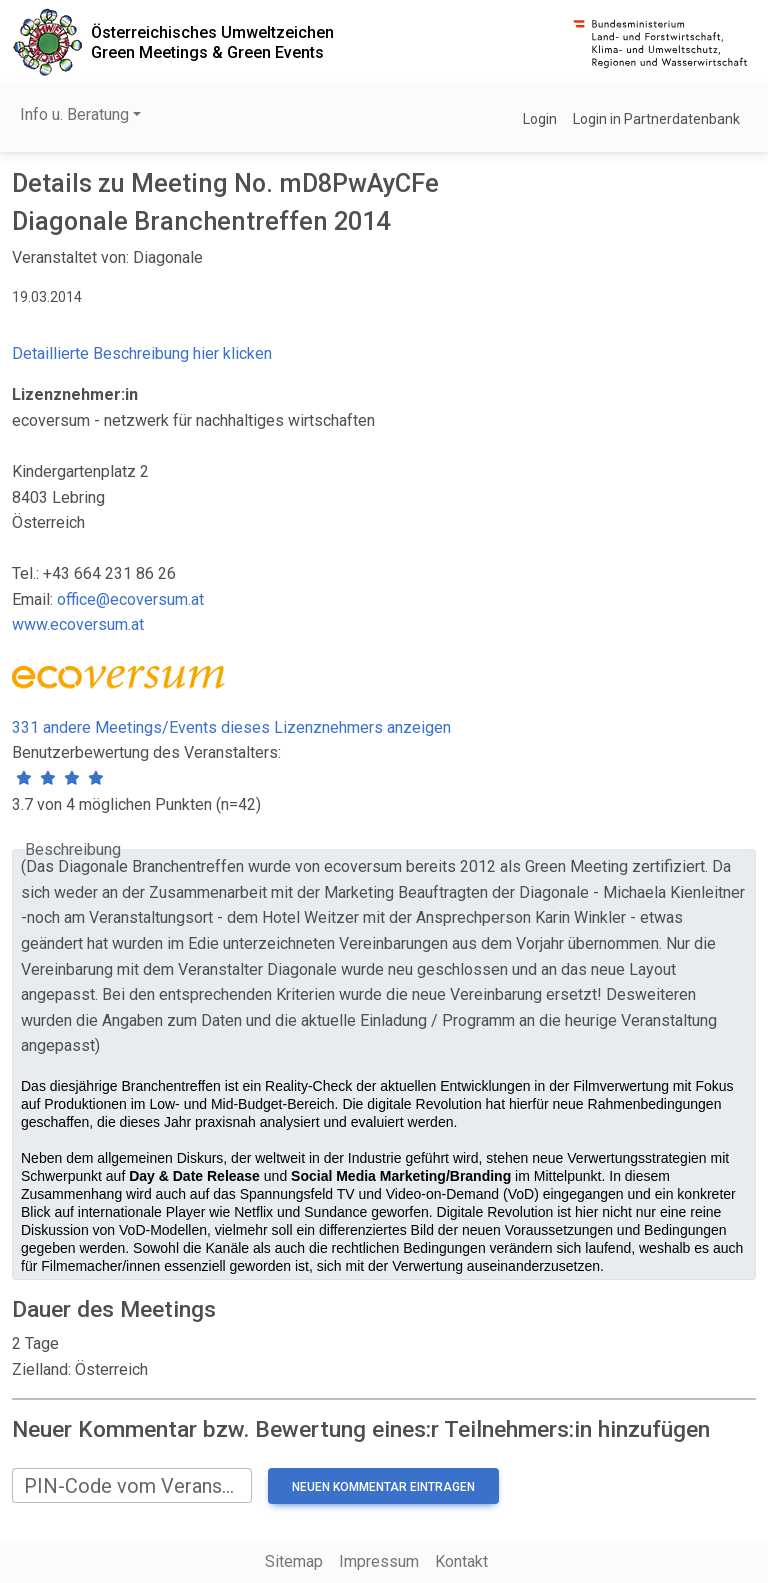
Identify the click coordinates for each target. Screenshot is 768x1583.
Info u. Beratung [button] (74, 114)
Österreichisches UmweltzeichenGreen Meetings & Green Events (212, 42)
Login (540, 119)
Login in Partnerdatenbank (656, 119)
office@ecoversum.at (130, 599)
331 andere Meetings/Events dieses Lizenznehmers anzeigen (231, 727)
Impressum (379, 1561)
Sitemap (294, 1561)
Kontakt (461, 1561)
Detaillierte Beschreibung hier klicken (142, 353)
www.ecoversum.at (78, 624)
